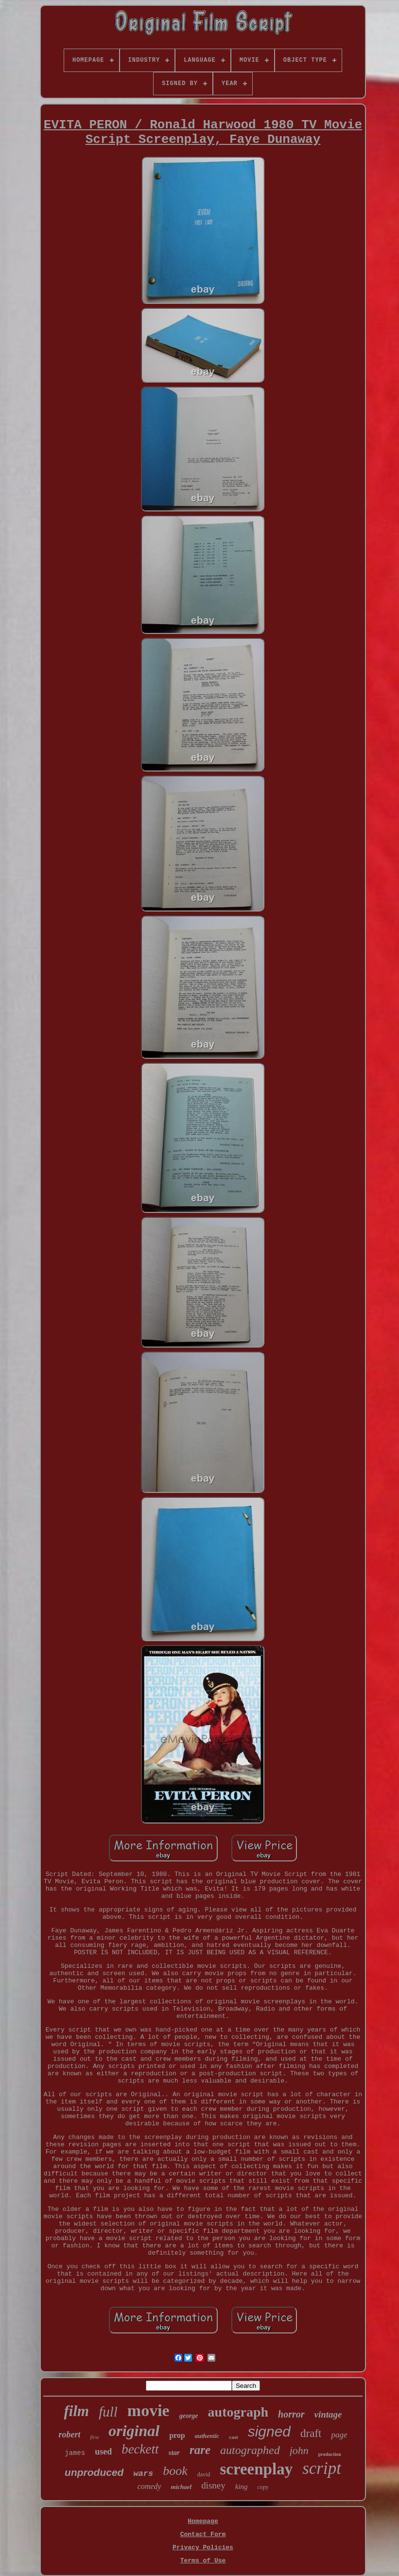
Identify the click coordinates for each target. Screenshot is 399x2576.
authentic (207, 2435)
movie (148, 2410)
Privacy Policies (203, 2547)
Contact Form (203, 2534)
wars (143, 2473)
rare (200, 2449)
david (203, 2474)
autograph (238, 2411)
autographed (250, 2450)
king (241, 2486)
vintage (328, 2414)
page (339, 2434)
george (188, 2415)
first (94, 2437)
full (108, 2411)
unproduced (94, 2472)
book (175, 2471)
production (329, 2454)
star (174, 2452)
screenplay (256, 2469)
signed (269, 2431)
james (75, 2453)
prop (177, 2435)
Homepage (203, 2521)
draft (310, 2433)
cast (233, 2437)
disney (213, 2485)
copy (263, 2487)
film (76, 2410)
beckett (139, 2449)
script (321, 2468)
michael (181, 2486)
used (103, 2451)
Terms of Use (203, 2560)
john (299, 2450)
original (133, 2430)
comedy (149, 2486)
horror (291, 2414)
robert (69, 2434)
